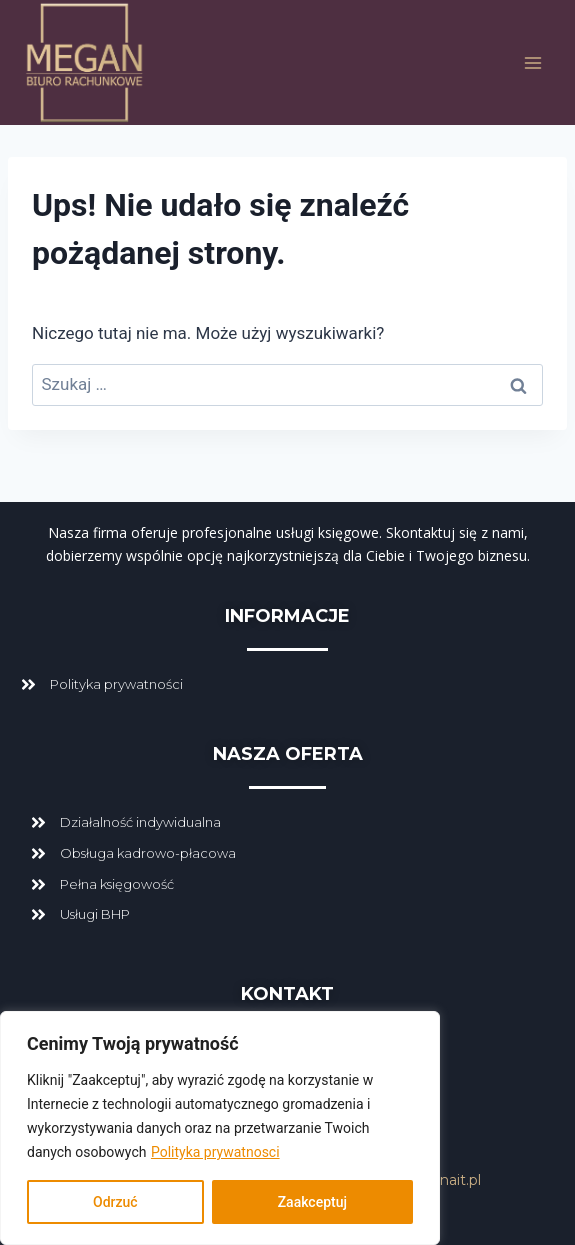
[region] (220, 1128)
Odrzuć (115, 1202)
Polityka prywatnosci (215, 1152)
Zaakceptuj (312, 1202)
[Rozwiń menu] (532, 62)
